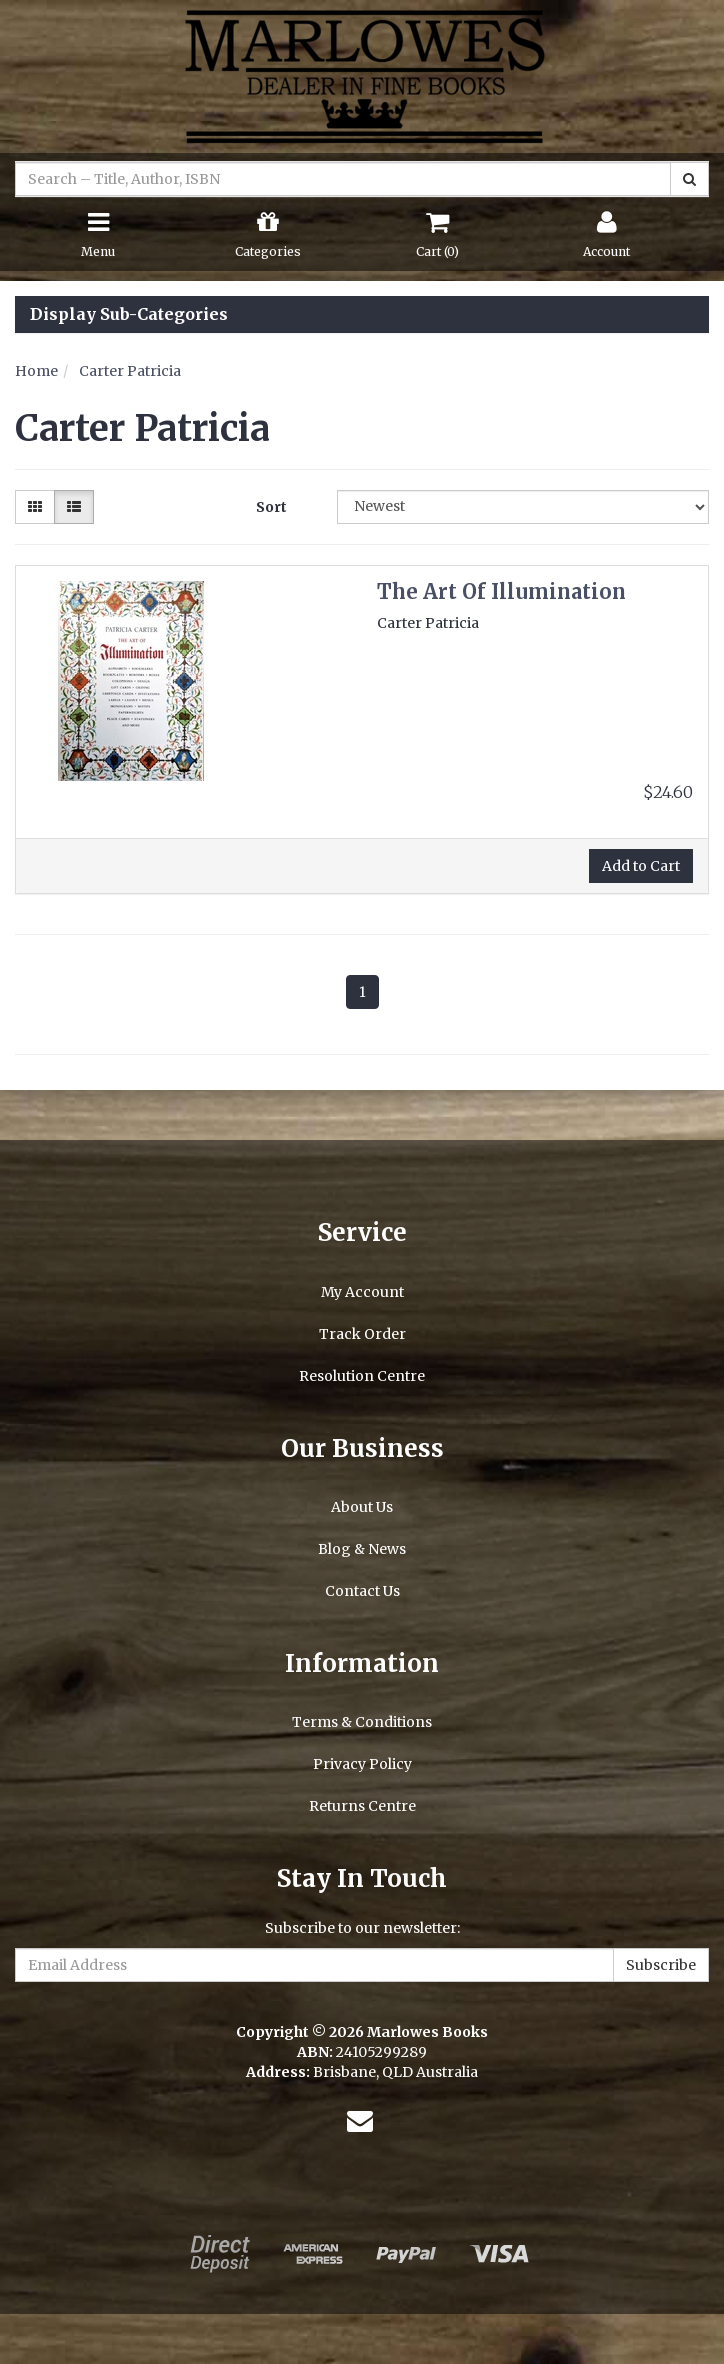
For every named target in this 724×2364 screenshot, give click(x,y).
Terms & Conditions (362, 1722)
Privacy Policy (362, 1764)
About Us (362, 1507)
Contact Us (362, 1591)
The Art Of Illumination (501, 591)
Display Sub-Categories (129, 315)
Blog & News (362, 1549)
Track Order (362, 1334)
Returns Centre (362, 1806)
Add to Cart (641, 866)
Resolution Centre (362, 1376)
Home (36, 371)
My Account (362, 1292)
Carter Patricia (130, 371)
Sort (271, 507)
